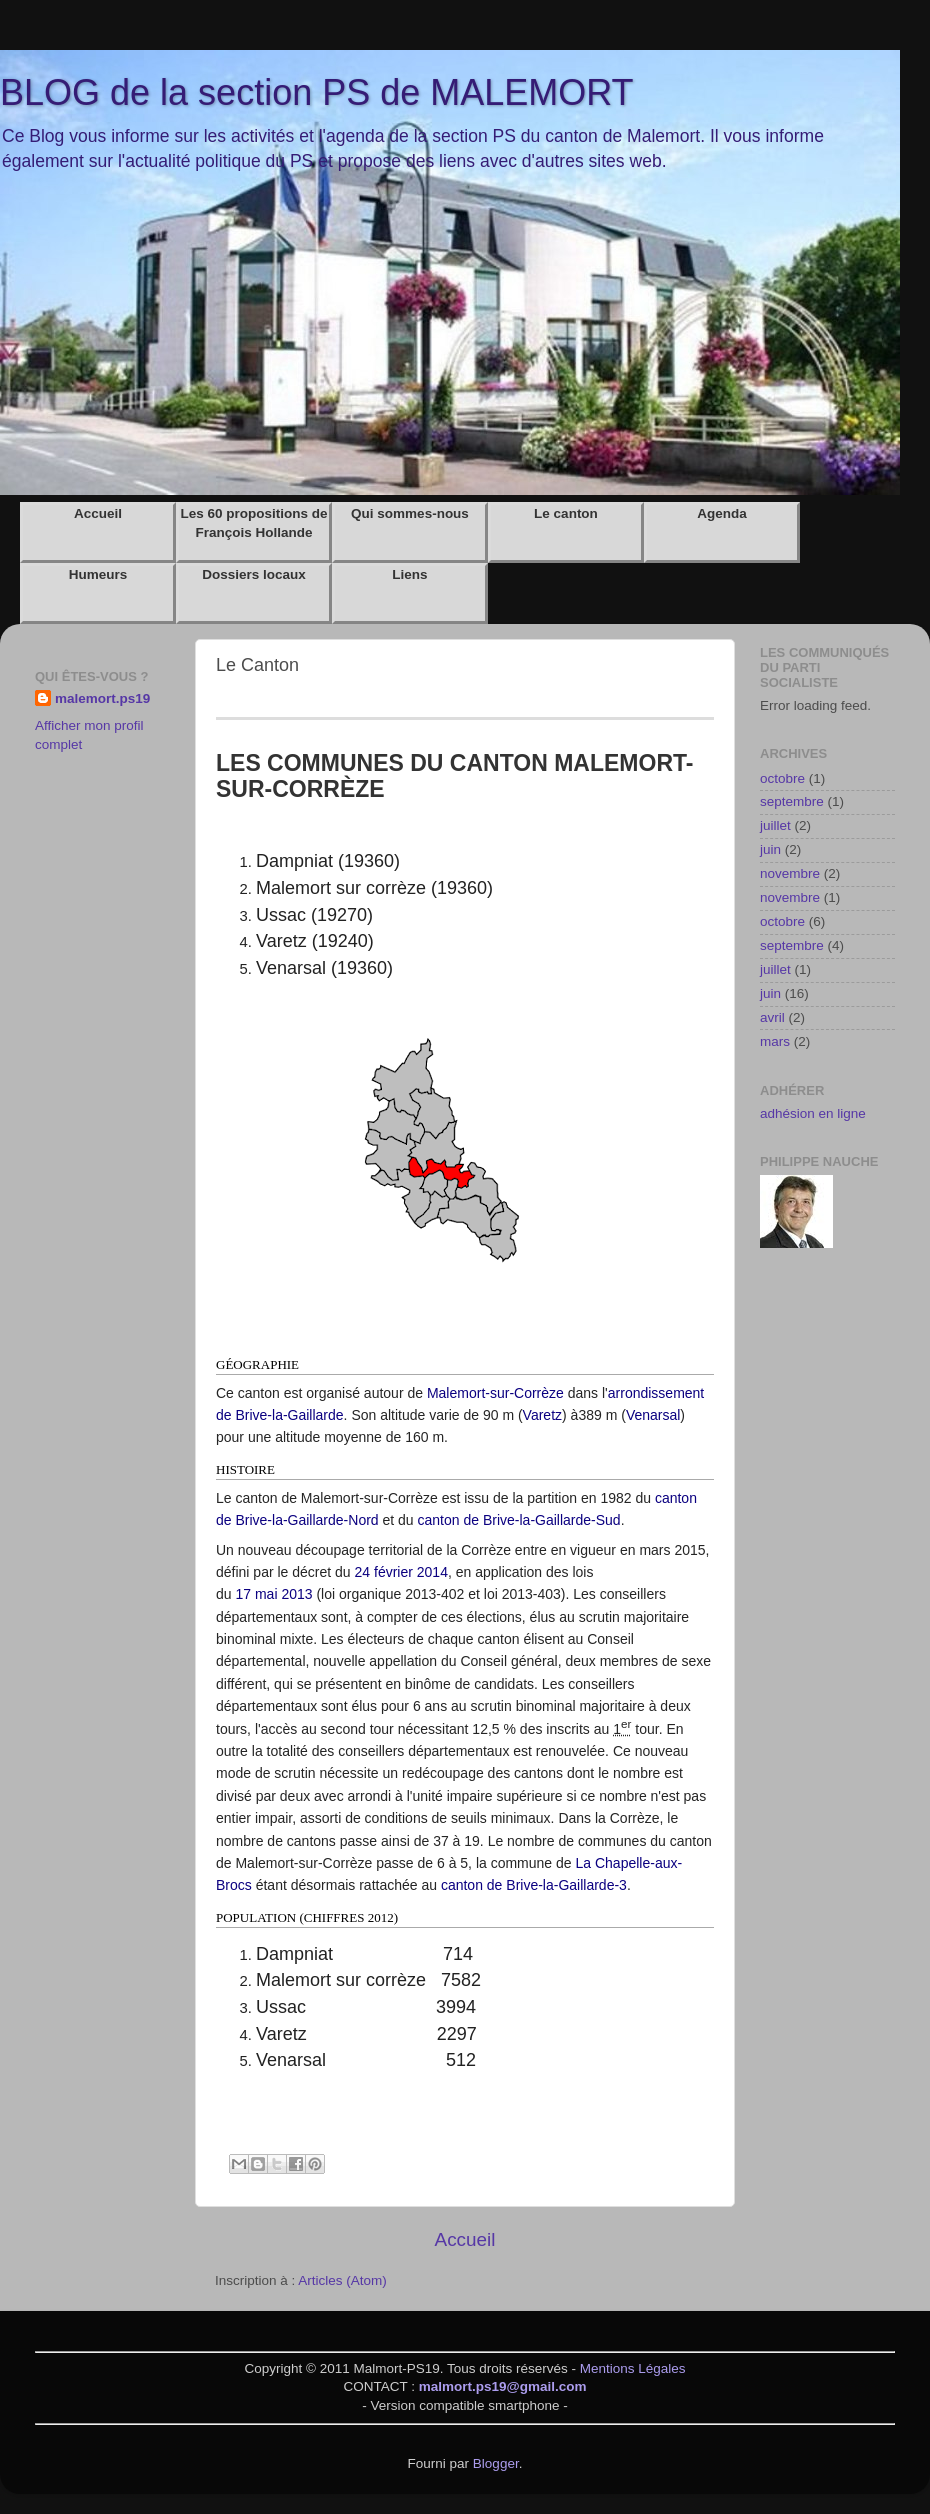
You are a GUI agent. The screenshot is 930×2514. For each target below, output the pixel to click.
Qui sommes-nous (410, 513)
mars (775, 1041)
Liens (409, 574)
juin (770, 849)
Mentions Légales (633, 2368)
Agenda (722, 513)
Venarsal (653, 1415)
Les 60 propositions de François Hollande (253, 523)
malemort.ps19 (102, 698)
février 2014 (411, 1572)
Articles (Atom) (342, 2280)
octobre (782, 778)
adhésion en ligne (813, 1113)
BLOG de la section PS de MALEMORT (317, 92)
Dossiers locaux (254, 574)
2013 (296, 1594)
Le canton (566, 513)
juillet (775, 825)
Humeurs (98, 574)
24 (363, 1572)
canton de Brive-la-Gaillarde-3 (534, 1885)
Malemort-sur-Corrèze (495, 1393)
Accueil (98, 513)
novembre (790, 873)
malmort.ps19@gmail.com (503, 2386)
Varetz (542, 1415)
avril (772, 1017)
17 (243, 1594)
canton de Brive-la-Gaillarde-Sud (519, 1520)
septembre (792, 801)
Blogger (496, 2463)
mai (266, 1594)
